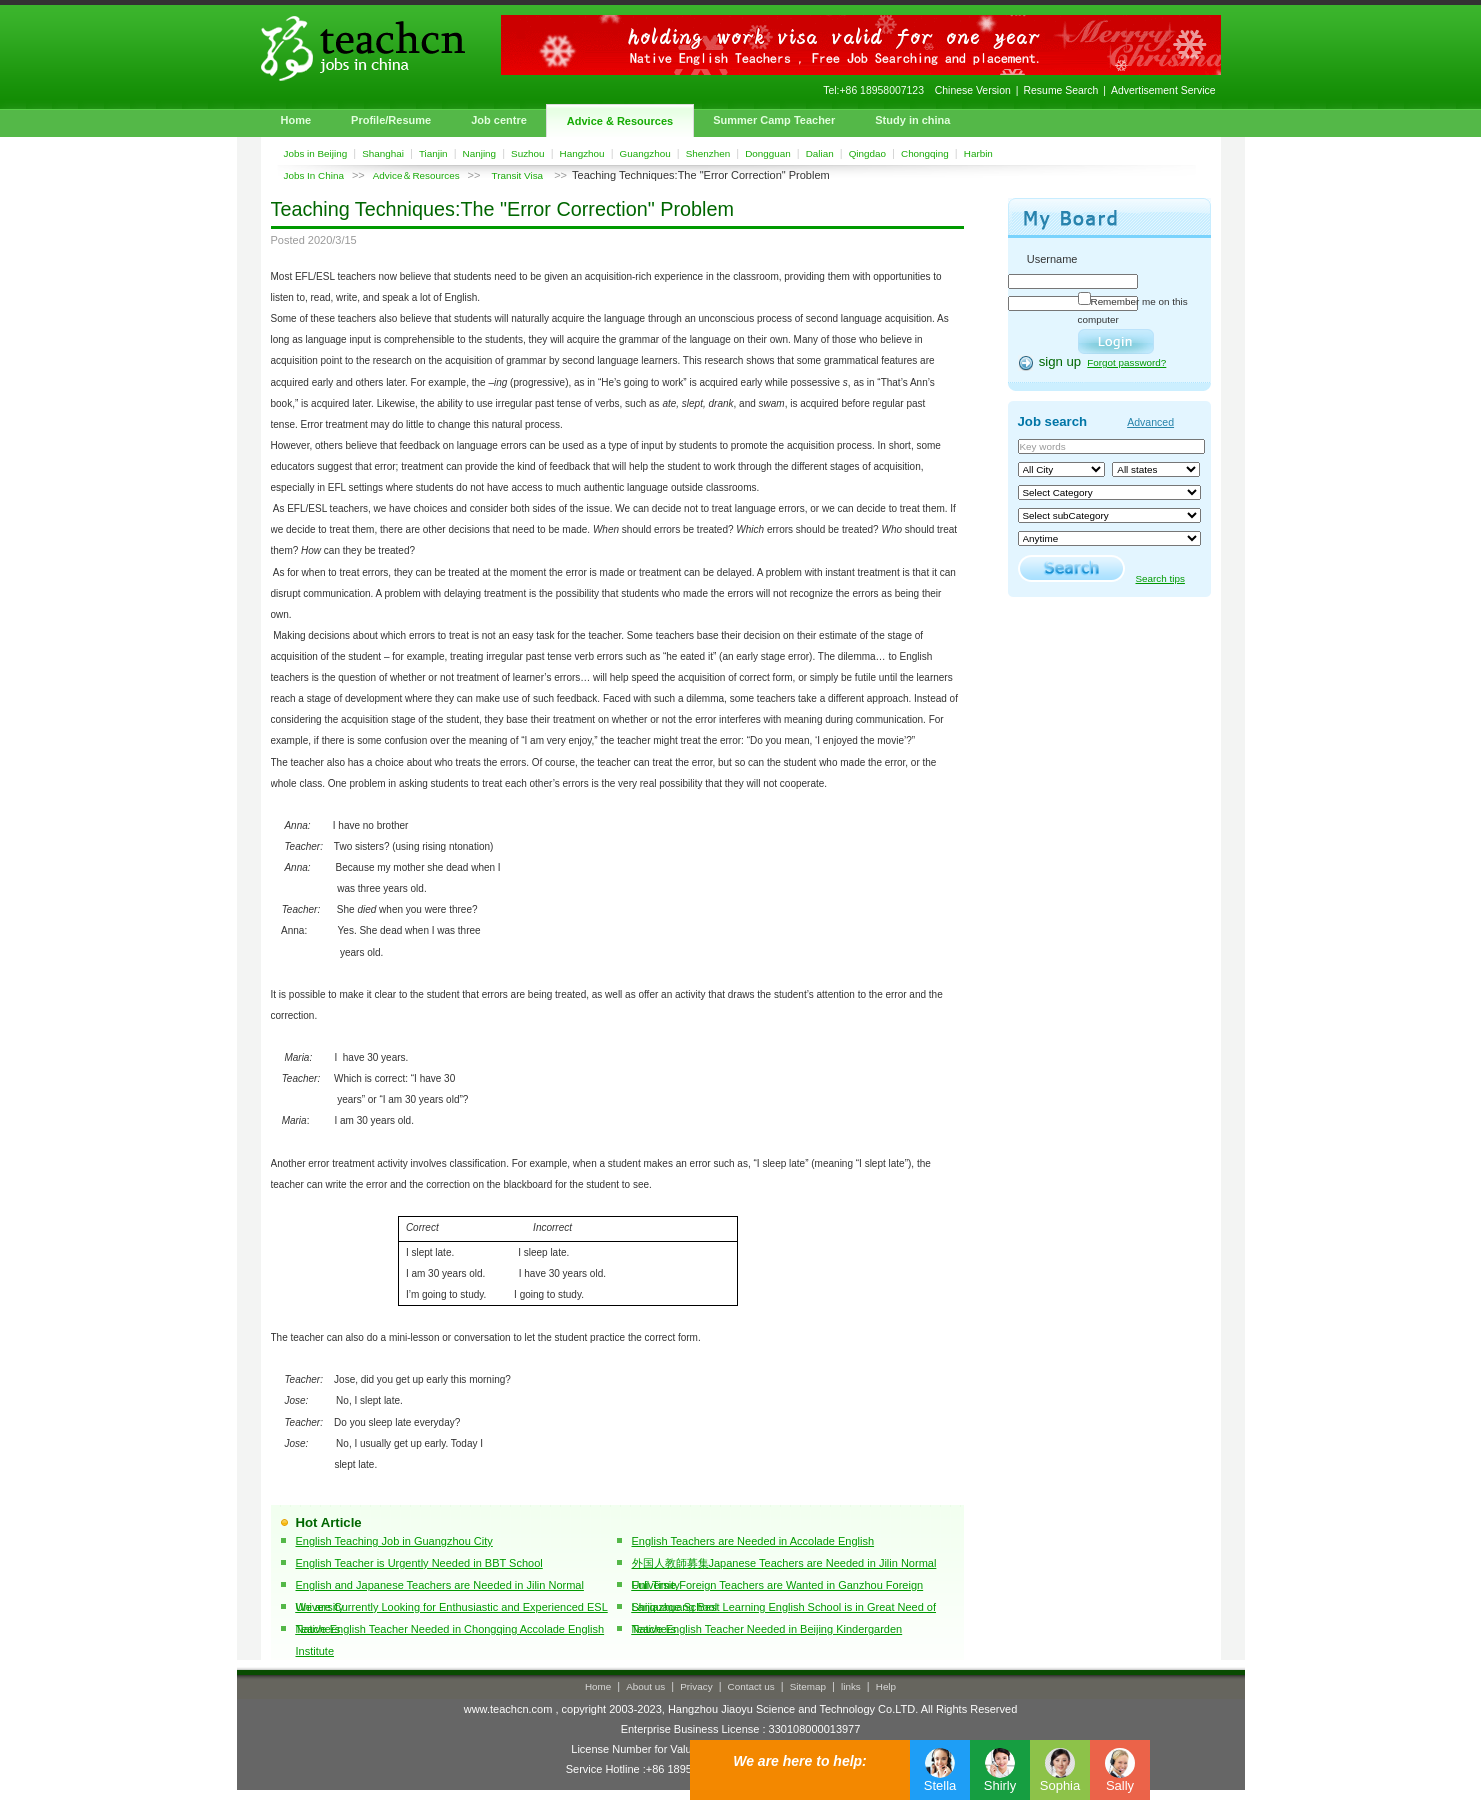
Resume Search (1061, 90)
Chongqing (925, 153)
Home (296, 120)
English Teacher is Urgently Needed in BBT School (419, 1563)
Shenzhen (708, 153)
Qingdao (867, 153)
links (851, 1686)
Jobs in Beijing (316, 153)
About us (645, 1686)
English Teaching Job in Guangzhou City (394, 1541)
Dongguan (768, 153)
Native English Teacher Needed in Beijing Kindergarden (767, 1629)
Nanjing (480, 153)
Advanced (1150, 422)
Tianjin (433, 153)
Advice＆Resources (416, 175)
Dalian (820, 153)
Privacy (696, 1686)
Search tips (1160, 578)
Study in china (912, 120)
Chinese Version (973, 90)
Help (886, 1686)
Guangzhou (645, 153)
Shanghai (383, 153)
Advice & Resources (620, 121)
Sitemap (808, 1686)
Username (1052, 259)
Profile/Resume (391, 120)
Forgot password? (1126, 362)
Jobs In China (314, 175)
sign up (1060, 361)
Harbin (978, 153)
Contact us (751, 1686)
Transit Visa (518, 175)
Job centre (499, 120)
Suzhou (528, 153)
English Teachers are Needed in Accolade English (753, 1541)
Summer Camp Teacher (774, 120)
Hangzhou (582, 153)
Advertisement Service (1163, 90)
